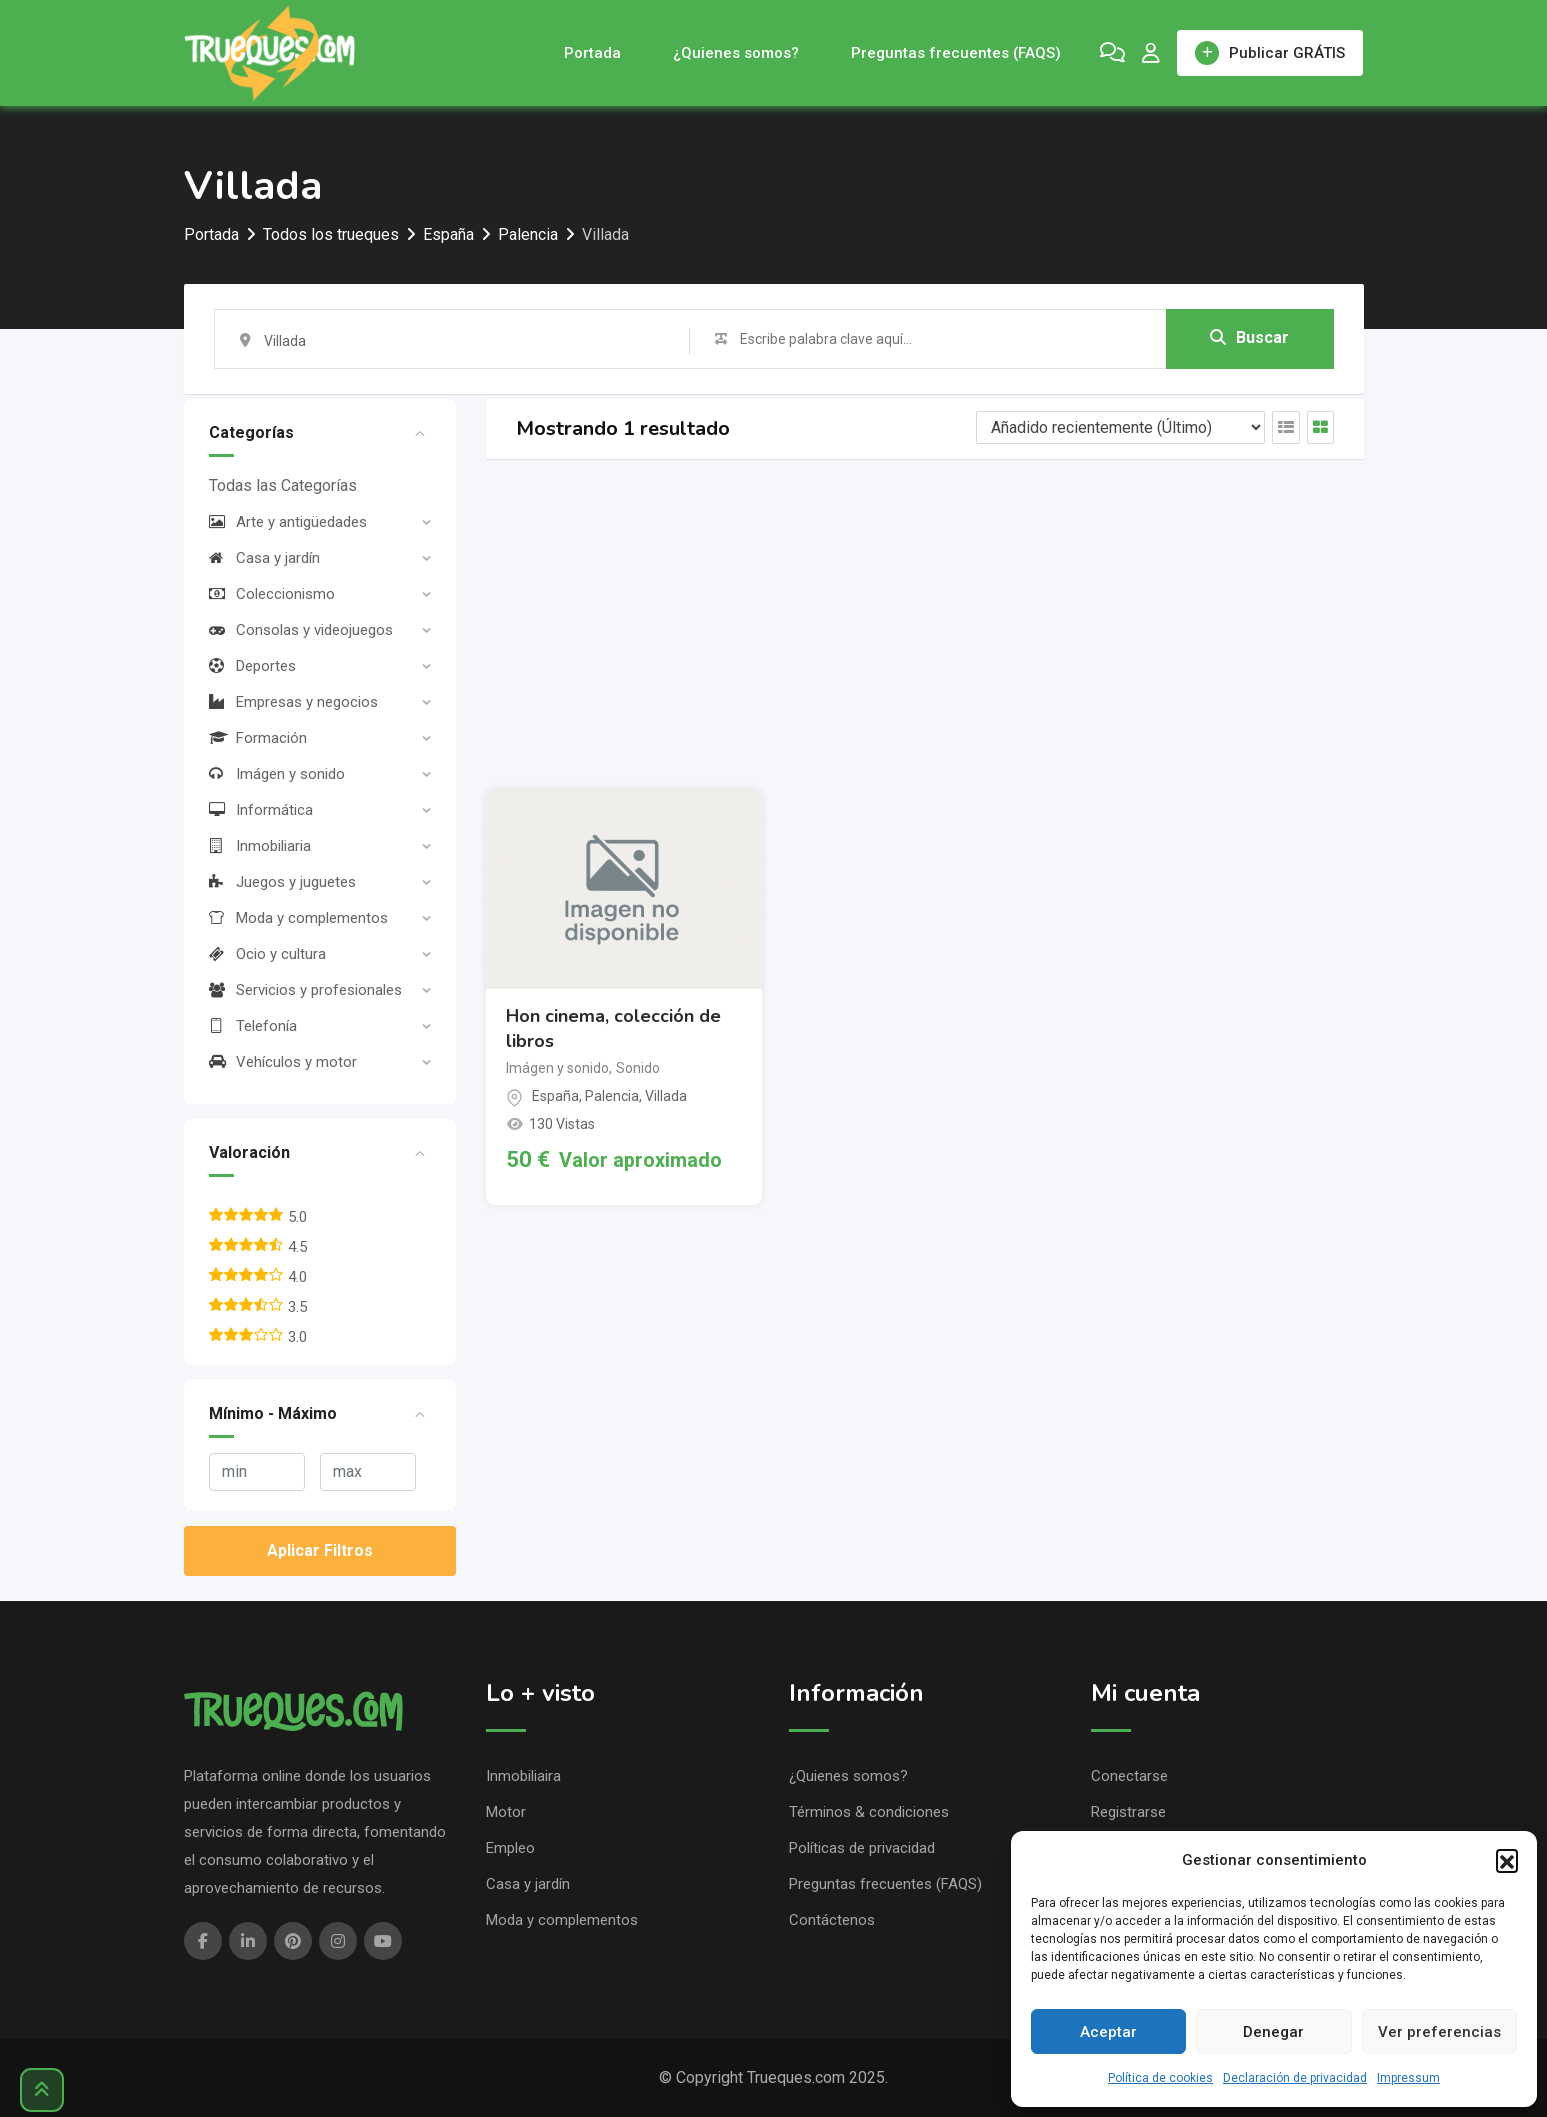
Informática (261, 810)
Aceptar (1108, 2032)
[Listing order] (1120, 427)
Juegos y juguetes (282, 882)
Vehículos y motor (283, 1062)
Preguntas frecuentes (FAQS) (956, 53)
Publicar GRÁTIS (1270, 53)
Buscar (1249, 337)
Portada (592, 53)
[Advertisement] (925, 624)
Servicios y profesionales (305, 990)
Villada (666, 1096)
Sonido (638, 1068)
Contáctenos (832, 1920)
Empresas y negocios (293, 702)
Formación (258, 738)
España (555, 1096)
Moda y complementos (298, 918)
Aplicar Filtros (320, 1550)
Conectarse (1129, 1776)
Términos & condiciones (869, 1812)
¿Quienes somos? (736, 53)
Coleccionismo (272, 594)
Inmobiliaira (523, 1776)
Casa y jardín (264, 558)
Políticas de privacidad (862, 1848)
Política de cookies (1160, 2078)
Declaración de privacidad (1295, 2078)
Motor (506, 1812)
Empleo (510, 1848)
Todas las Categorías (283, 485)
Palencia (612, 1096)
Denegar (1273, 2032)
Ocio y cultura (267, 954)
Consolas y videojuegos (301, 630)
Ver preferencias (1439, 2032)
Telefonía (253, 1026)
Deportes (252, 666)
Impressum (1408, 2078)
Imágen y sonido (277, 774)
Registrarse (1128, 1812)
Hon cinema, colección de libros (613, 1028)
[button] (1507, 1860)
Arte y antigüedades (288, 522)
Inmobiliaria (260, 846)
